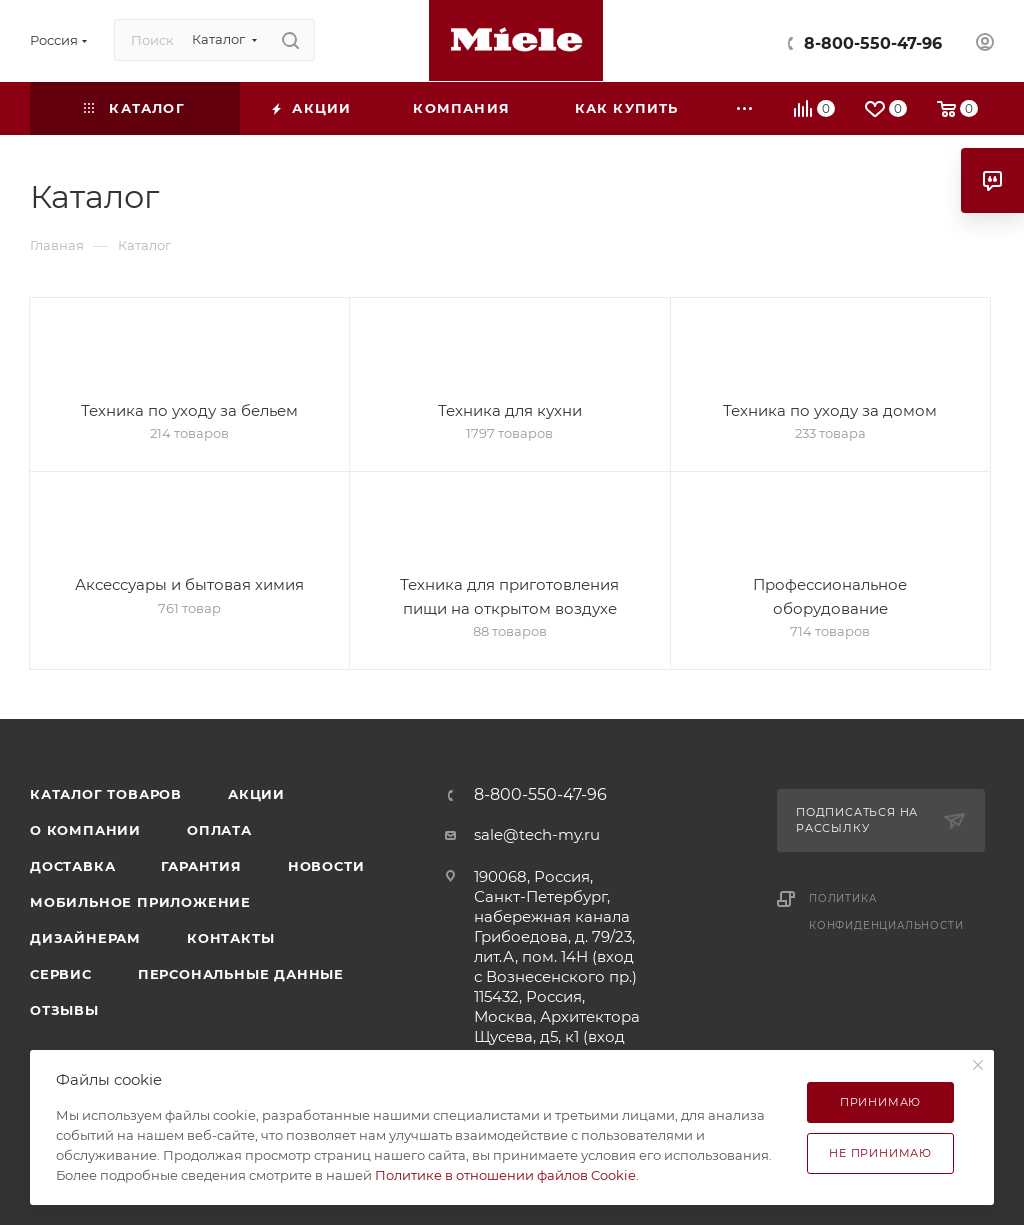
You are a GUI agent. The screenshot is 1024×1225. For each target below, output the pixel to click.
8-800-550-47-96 (873, 43)
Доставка (72, 866)
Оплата (219, 830)
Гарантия (201, 866)
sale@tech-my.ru (537, 834)
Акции (256, 794)
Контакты (230, 938)
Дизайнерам (85, 938)
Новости (326, 866)
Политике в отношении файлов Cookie (505, 1175)
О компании (85, 830)
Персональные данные (241, 974)
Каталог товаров (106, 794)
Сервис (61, 974)
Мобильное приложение (140, 902)
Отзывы (64, 1010)
